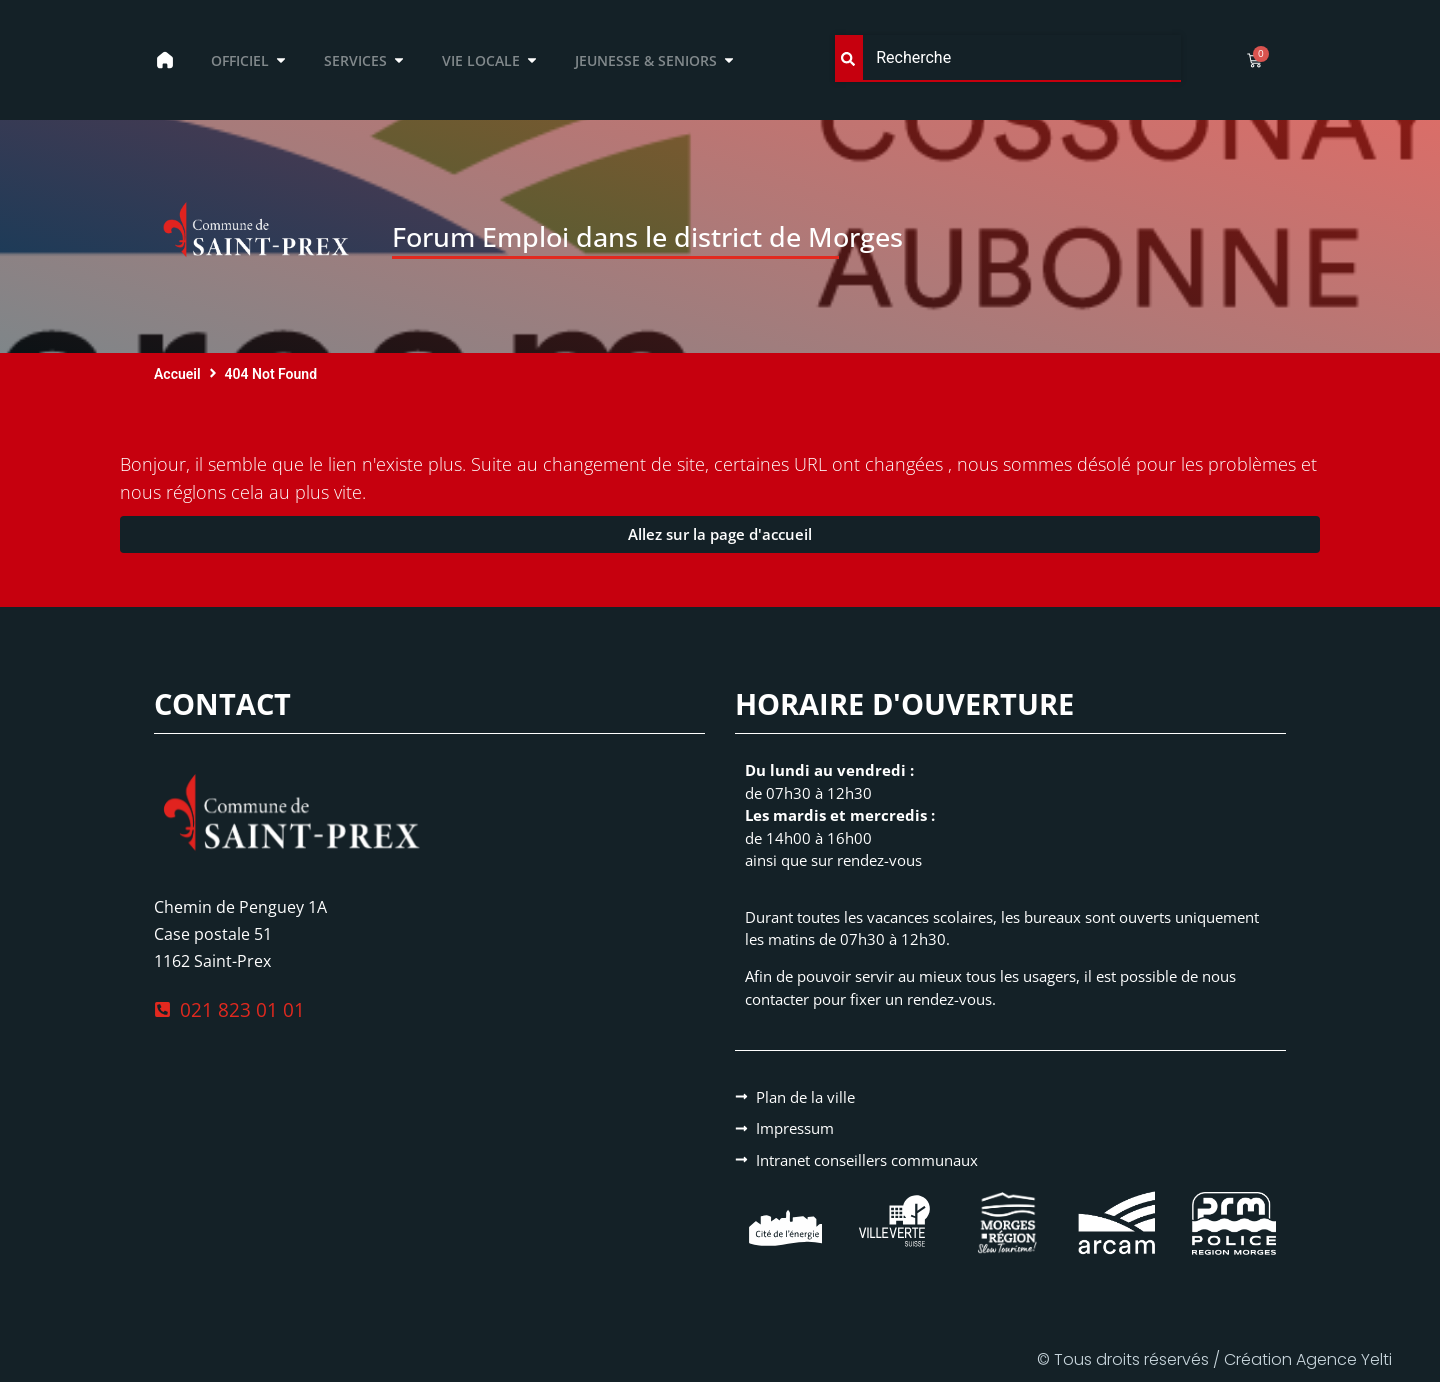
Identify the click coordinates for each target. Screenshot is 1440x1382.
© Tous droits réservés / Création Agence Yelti (1214, 1359)
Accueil (177, 374)
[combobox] (1008, 58)
